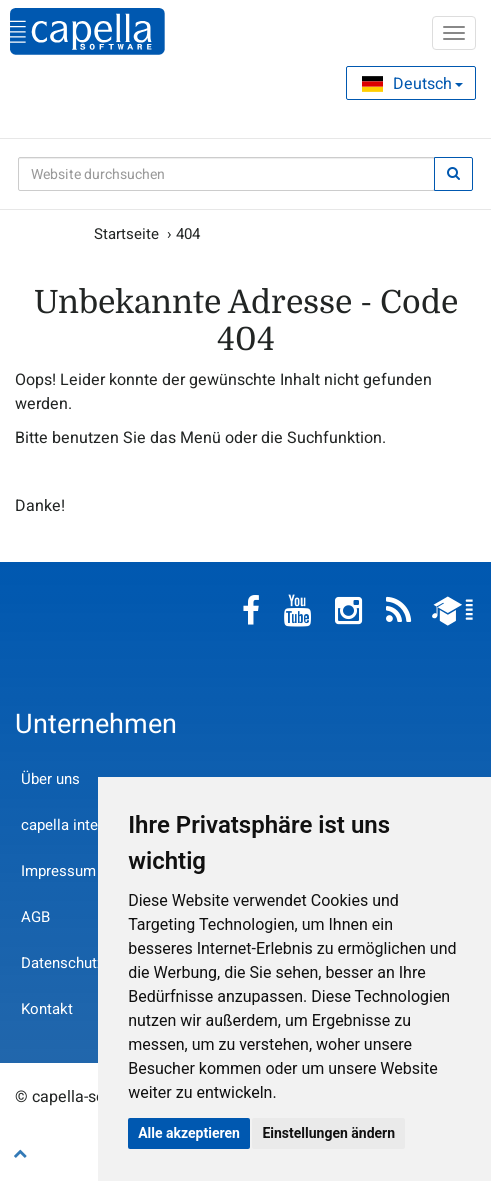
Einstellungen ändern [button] (328, 1133)
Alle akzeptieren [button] (189, 1133)
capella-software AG (87, 31)
